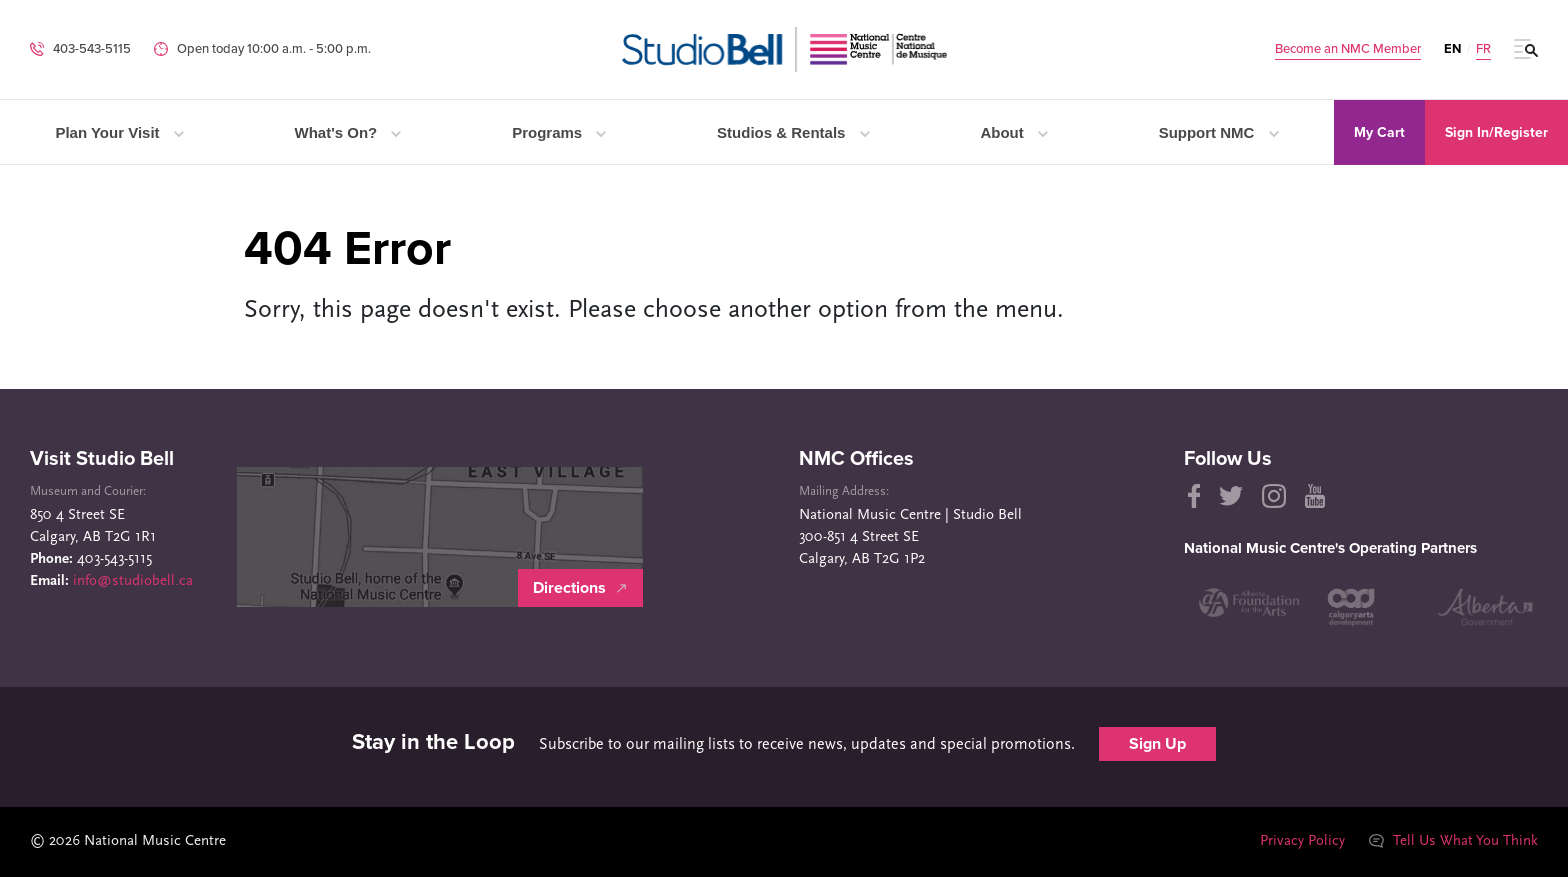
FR (1483, 49)
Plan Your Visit (119, 132)
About (1013, 132)
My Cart (1379, 132)
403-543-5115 (92, 49)
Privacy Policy (1301, 841)
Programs (559, 132)
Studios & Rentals (793, 132)
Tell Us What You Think (1453, 841)
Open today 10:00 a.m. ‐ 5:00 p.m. (274, 49)
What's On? (348, 132)
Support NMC (1219, 132)
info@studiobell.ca (133, 581)
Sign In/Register (1496, 132)
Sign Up (1157, 744)
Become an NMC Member (1348, 49)
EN (1452, 49)
